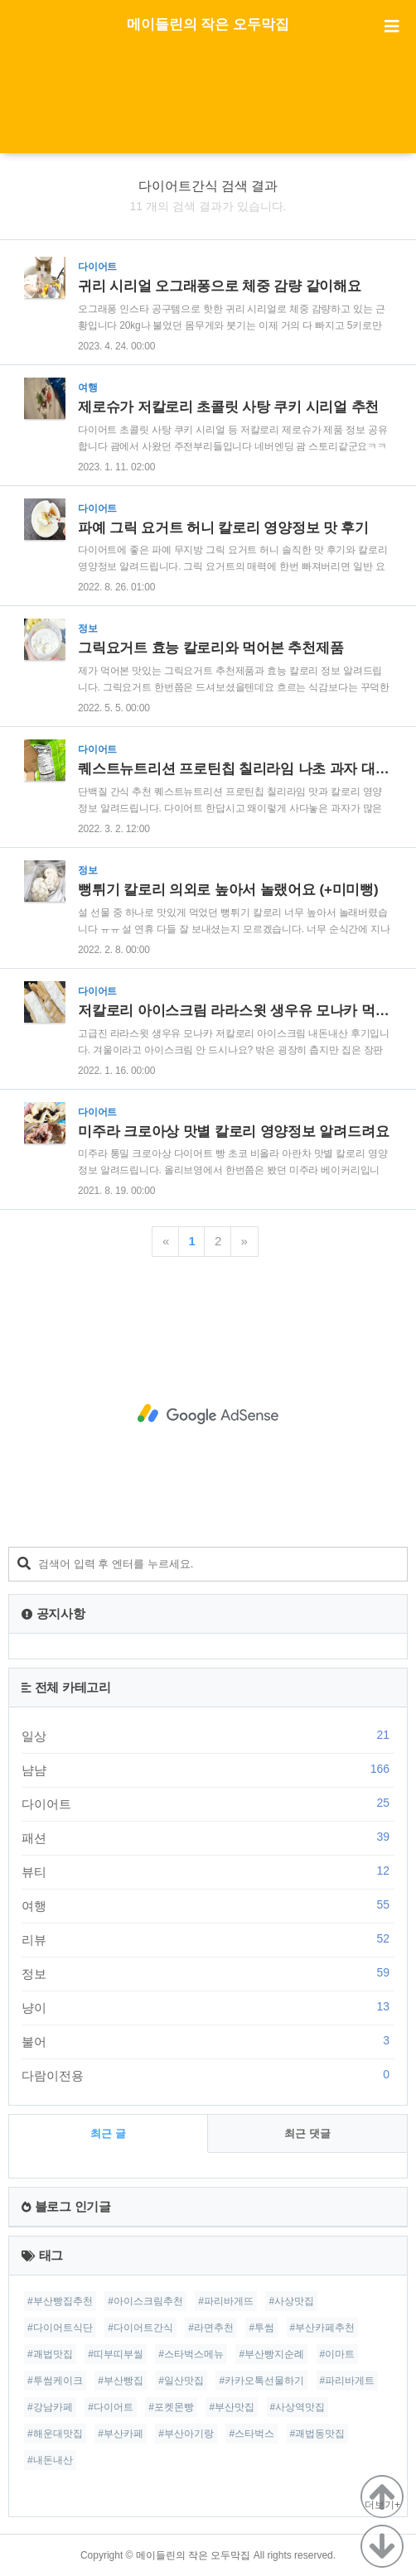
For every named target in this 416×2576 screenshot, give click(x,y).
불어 (208, 2041)
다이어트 (208, 1803)
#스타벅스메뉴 (191, 2354)
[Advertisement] (208, 111)
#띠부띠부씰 (115, 2354)
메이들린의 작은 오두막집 (208, 24)
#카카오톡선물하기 (261, 2380)
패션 (208, 1837)
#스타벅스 (251, 2433)
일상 (208, 1735)
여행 (208, 1905)
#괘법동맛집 (318, 2433)
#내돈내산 (50, 2460)
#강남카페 (50, 2407)
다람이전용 (208, 2075)
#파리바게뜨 (226, 2301)
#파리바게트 (347, 2380)
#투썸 (261, 2327)
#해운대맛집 (55, 2433)
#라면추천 (211, 2327)
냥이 (208, 2007)
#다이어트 (110, 2407)
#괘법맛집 (50, 2354)
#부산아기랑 (186, 2433)
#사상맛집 (291, 2301)
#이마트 (338, 2354)
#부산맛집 (231, 2407)
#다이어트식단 (60, 2327)
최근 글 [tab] (108, 2133)
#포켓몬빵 (171, 2407)
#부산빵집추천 (60, 2301)
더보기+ (382, 2505)
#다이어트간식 (140, 2327)
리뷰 (208, 1939)
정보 (208, 1973)
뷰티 (208, 1871)
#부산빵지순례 (271, 2354)
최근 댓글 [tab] (307, 2133)
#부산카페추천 (323, 2327)
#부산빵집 (120, 2380)
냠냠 (208, 1769)
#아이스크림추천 (145, 2301)
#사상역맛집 (298, 2407)
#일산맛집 (181, 2380)
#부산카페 (120, 2433)
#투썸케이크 (55, 2380)
